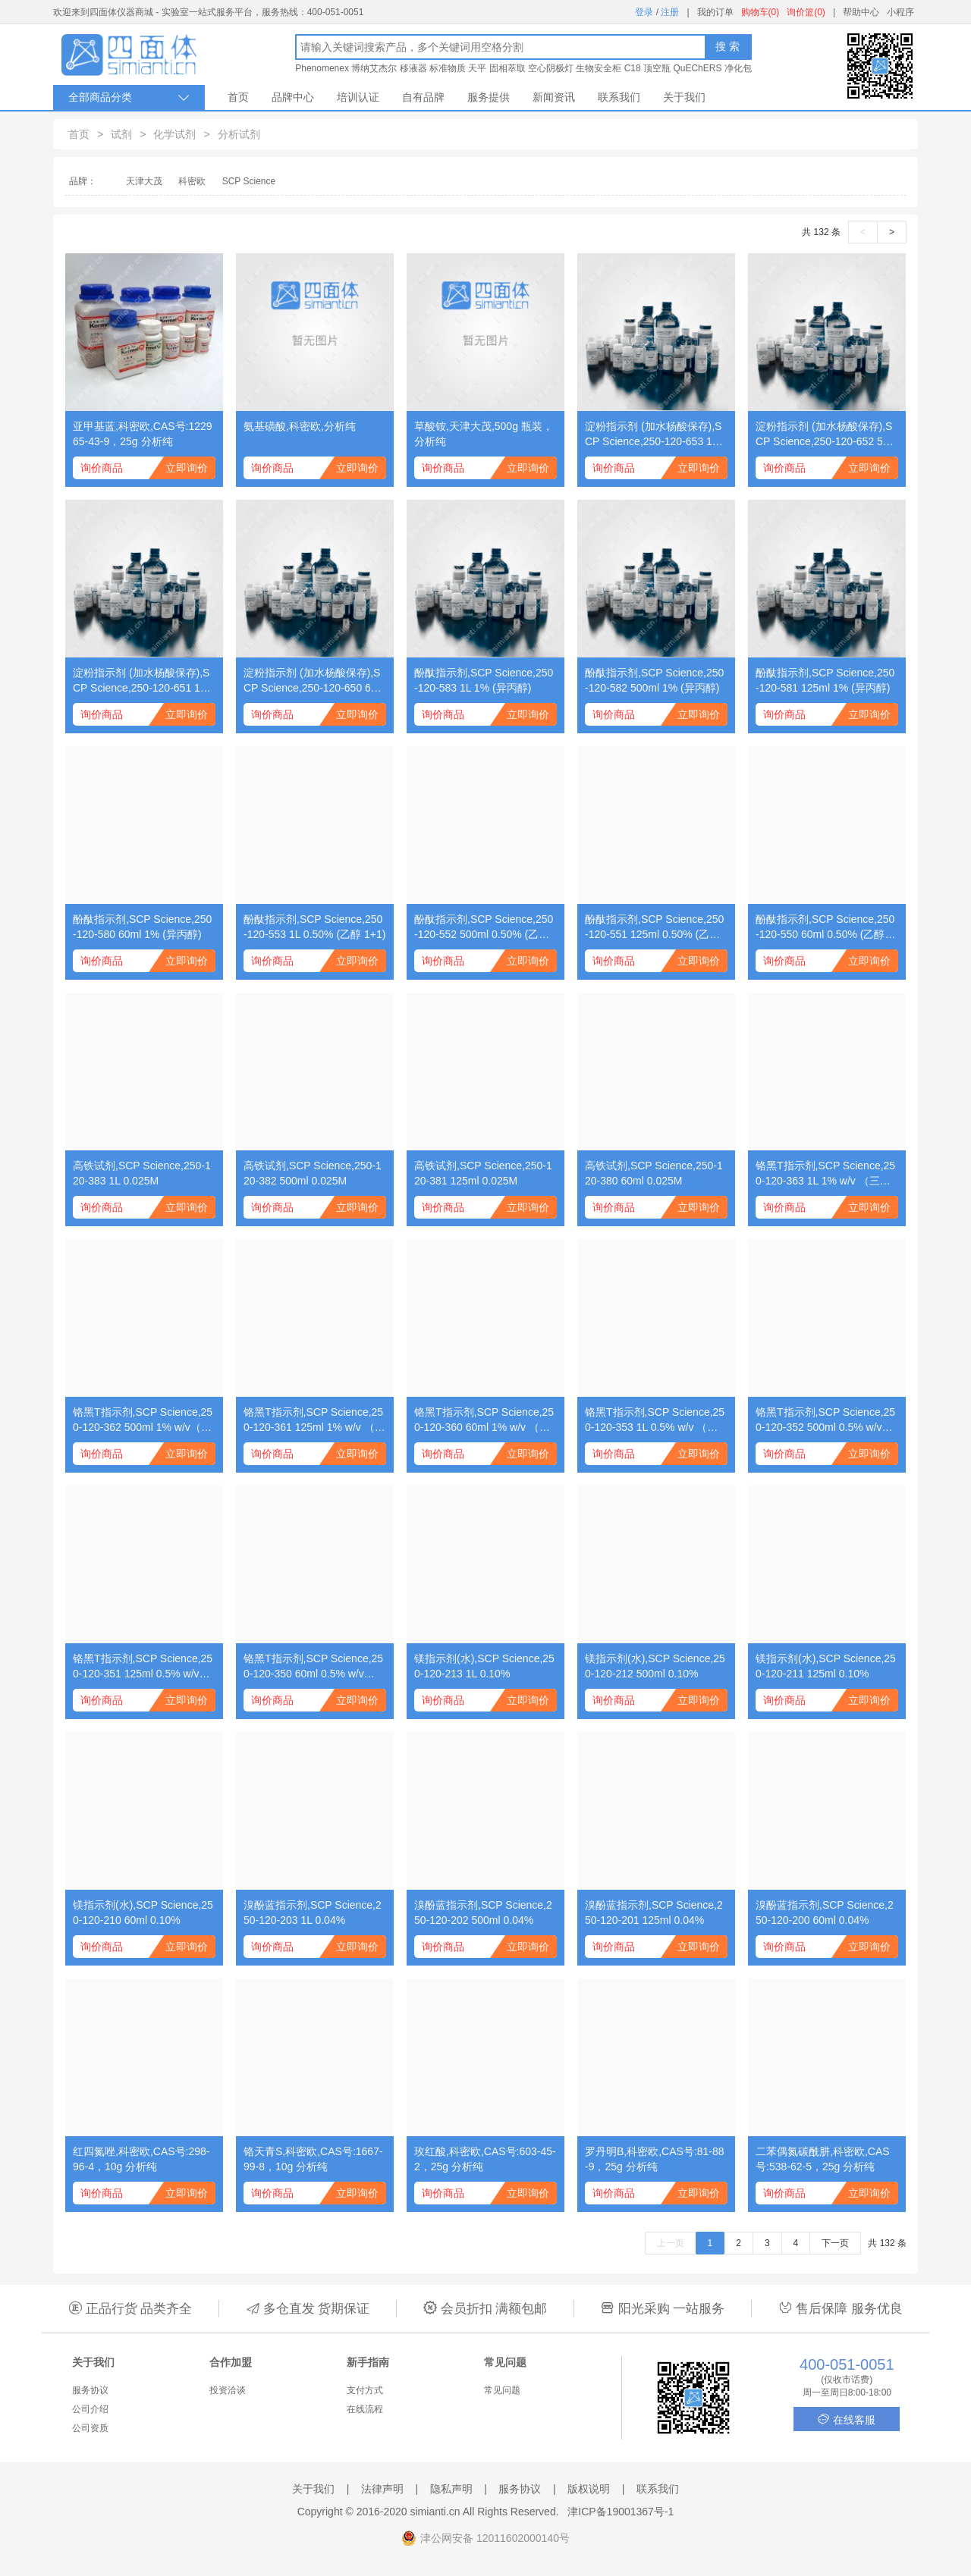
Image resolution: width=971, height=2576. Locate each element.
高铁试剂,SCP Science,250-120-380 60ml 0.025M (654, 1173)
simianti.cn (435, 2511)
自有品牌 (423, 97)
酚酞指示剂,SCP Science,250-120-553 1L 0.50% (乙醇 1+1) (314, 926)
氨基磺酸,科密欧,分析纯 (300, 426)
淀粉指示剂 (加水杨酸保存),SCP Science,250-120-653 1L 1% (653, 434)
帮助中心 (861, 12)
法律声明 (382, 2489)
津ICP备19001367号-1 (620, 2511)
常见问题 (502, 2390)
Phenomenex (322, 68)
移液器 (413, 68)
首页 (238, 97)
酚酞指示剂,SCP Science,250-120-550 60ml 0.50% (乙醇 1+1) (825, 927)
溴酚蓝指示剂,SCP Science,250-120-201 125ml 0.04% (654, 1912)
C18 (632, 68)
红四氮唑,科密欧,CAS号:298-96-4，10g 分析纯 (141, 2159)
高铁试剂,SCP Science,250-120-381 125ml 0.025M (483, 1173)
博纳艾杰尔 (374, 68)
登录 (644, 12)
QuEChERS (697, 68)
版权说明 (588, 2489)
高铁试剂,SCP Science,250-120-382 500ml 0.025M (313, 1173)
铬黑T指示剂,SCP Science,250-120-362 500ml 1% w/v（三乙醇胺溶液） (142, 1420)
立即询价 (186, 468)
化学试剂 (174, 134)
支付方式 (365, 2390)
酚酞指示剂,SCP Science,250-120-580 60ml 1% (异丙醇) (142, 926)
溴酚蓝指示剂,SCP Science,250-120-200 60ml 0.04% (825, 1912)
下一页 (835, 2243)
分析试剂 (239, 134)
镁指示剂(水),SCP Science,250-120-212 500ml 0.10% (655, 1666)
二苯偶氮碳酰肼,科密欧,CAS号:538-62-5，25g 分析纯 (823, 2159)
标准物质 (447, 68)
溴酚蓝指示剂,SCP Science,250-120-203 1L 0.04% (313, 1912)
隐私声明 (451, 2489)
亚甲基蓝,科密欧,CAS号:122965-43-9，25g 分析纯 (142, 433)
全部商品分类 (129, 97)
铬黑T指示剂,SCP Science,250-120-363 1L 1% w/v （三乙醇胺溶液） (825, 1173)
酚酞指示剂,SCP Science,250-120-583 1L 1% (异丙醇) (483, 680)
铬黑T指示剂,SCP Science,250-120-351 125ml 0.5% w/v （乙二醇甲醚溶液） (142, 1666)
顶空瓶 (657, 68)
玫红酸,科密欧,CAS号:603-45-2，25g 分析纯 (485, 2159)
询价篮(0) (806, 12)
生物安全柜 (598, 68)
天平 (477, 68)
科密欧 (192, 181)
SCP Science (248, 181)
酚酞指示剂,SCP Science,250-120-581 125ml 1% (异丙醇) (825, 680)
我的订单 (715, 12)
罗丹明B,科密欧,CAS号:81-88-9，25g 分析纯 (654, 2159)
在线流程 (365, 2409)
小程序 (900, 12)
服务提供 (488, 97)
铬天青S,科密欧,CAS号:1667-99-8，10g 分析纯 (313, 2159)
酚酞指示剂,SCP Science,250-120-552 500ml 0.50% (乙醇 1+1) (483, 927)
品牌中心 (293, 97)
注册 (670, 12)
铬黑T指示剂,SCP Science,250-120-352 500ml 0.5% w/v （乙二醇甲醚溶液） (825, 1420)
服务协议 (90, 2390)
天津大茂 (144, 181)
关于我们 (684, 97)
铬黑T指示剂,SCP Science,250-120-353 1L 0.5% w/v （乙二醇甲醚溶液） (654, 1420)
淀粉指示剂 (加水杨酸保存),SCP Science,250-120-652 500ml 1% (825, 434)
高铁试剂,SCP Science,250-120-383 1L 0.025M (142, 1173)
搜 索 (727, 46)
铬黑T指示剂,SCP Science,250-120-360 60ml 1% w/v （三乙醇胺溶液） (484, 1420)
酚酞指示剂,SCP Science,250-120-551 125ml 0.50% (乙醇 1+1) (654, 927)
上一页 (670, 2243)
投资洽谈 (227, 2390)
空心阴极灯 (550, 68)
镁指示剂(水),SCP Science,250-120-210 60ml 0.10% (143, 1912)
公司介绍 (90, 2409)
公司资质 (90, 2428)
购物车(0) (760, 12)
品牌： (82, 181)
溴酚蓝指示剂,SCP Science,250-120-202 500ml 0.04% (483, 1912)
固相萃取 (507, 68)
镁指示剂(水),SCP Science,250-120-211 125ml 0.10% (826, 1666)
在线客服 (846, 2419)
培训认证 (358, 97)
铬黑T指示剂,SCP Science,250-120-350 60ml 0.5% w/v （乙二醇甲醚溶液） (313, 1666)
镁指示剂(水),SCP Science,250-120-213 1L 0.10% (484, 1666)
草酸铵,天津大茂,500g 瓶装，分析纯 (483, 433)
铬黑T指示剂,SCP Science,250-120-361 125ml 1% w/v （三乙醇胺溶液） (314, 1420)
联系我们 (619, 97)
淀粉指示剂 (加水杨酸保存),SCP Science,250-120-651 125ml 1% (142, 681)
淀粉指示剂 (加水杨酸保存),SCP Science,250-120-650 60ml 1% (314, 681)
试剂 (121, 134)
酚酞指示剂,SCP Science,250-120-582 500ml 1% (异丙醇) (654, 680)
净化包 (738, 68)
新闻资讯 (554, 97)
